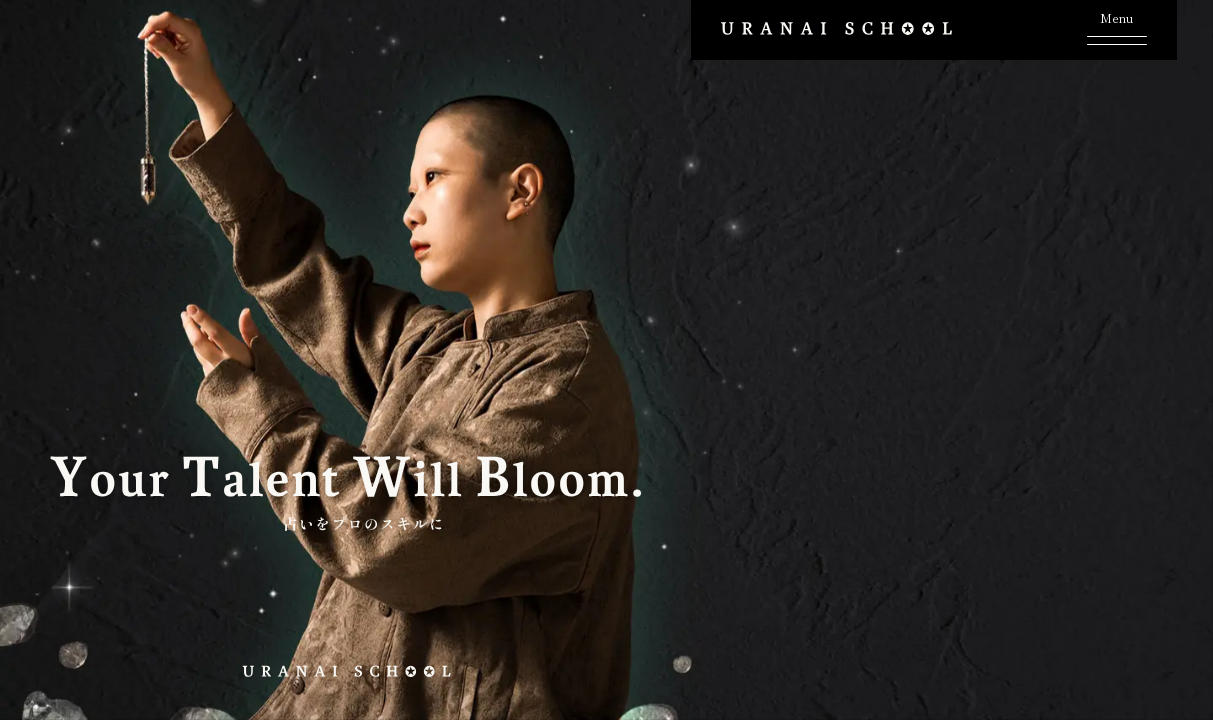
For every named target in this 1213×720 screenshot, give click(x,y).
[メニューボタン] (1117, 26)
